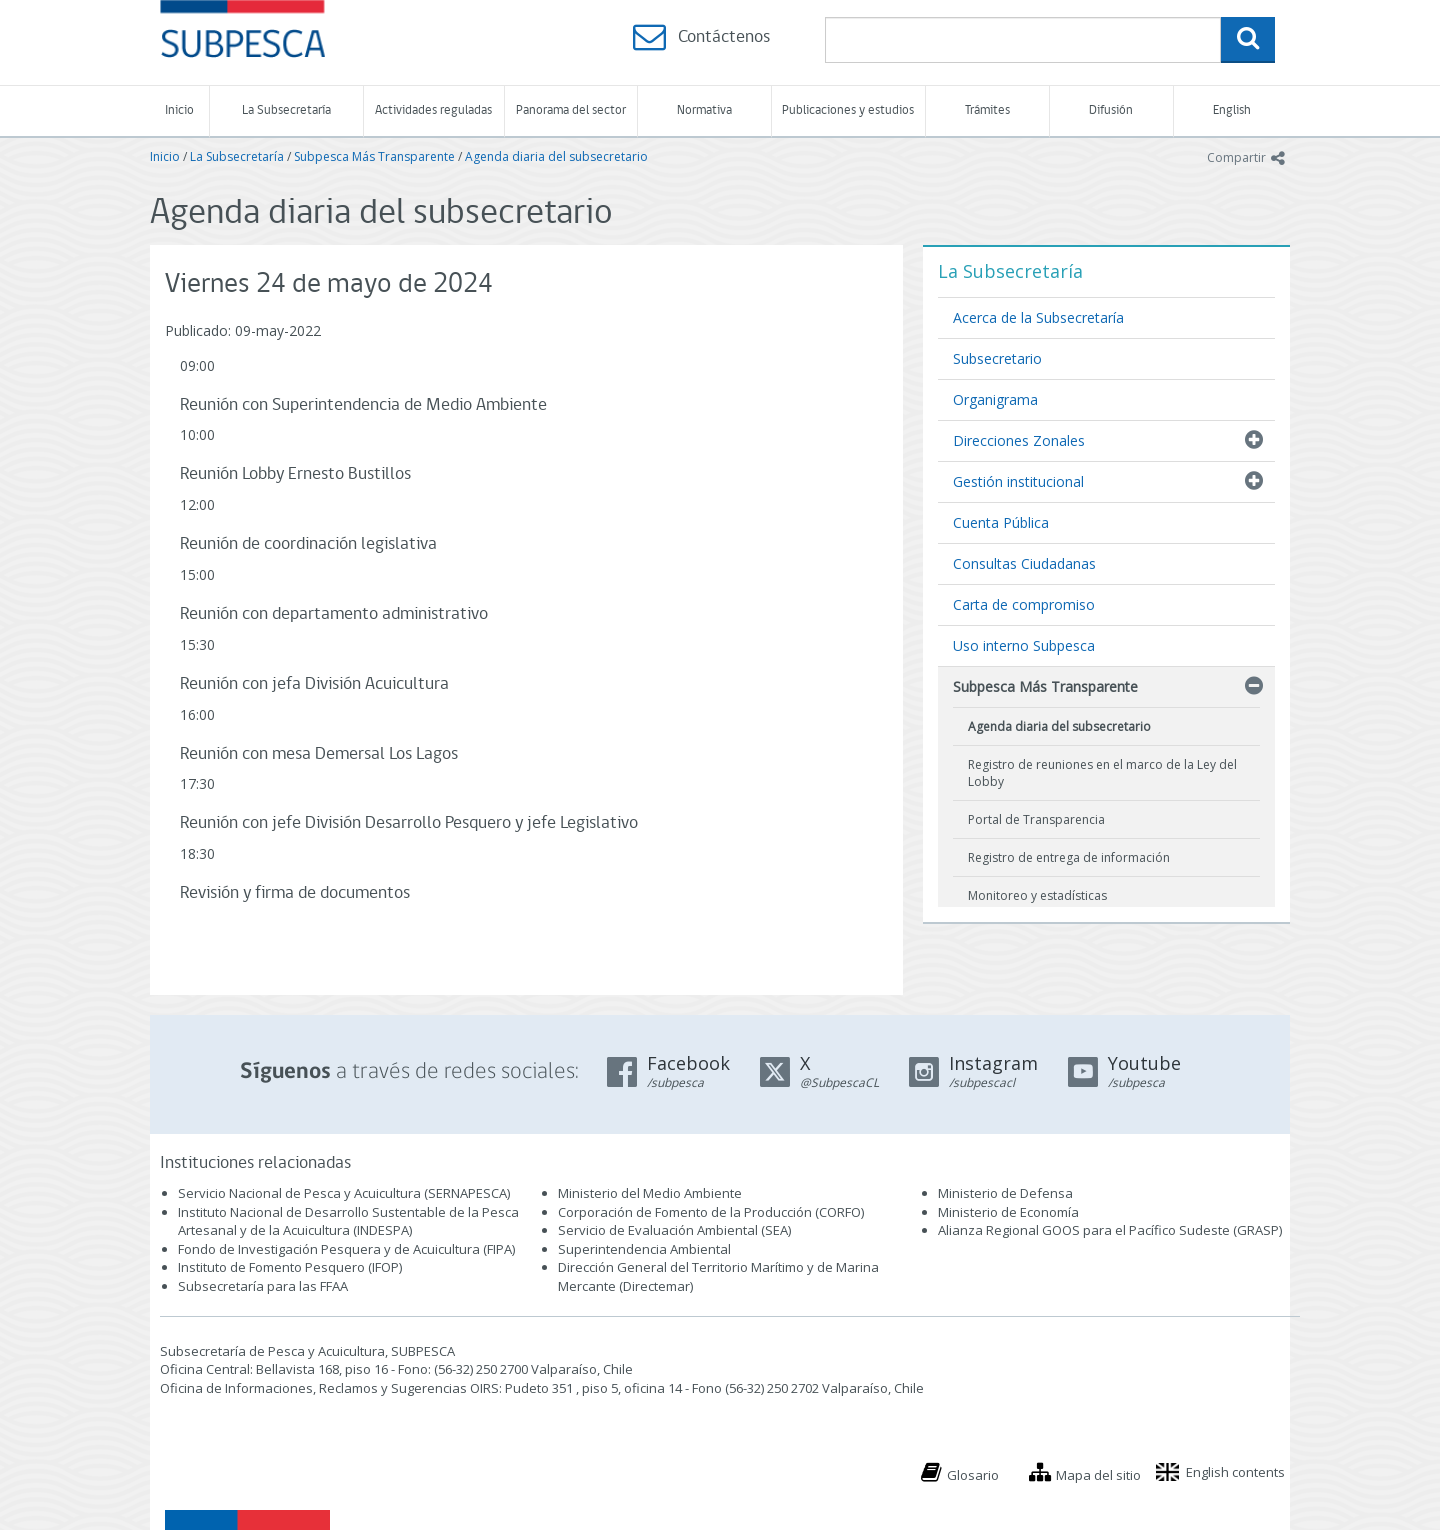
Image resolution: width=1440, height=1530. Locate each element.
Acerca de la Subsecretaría (1038, 317)
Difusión (1111, 110)
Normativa (704, 110)
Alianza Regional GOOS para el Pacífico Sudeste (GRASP (1108, 1230)
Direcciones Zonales (1019, 440)
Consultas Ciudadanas (1024, 563)
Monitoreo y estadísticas (1037, 895)
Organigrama (995, 399)
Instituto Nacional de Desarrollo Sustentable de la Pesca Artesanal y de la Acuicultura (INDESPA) (348, 1221)
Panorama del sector (571, 110)
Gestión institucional (1018, 481)
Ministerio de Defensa (1005, 1193)
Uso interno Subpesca (1024, 645)
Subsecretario (997, 358)
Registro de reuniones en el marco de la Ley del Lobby (1102, 773)
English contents (1235, 1472)
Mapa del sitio (1098, 1475)
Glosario (973, 1475)
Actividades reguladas (433, 110)
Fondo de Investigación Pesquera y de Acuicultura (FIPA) (346, 1249)
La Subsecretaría (286, 110)
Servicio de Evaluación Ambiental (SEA (673, 1230)
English (1232, 110)
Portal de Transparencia (1036, 819)
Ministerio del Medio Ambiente (650, 1193)
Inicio (179, 110)
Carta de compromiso (1024, 604)
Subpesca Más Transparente (374, 156)
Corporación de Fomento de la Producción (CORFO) (711, 1212)
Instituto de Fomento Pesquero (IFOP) (290, 1267)
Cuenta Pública (1001, 522)
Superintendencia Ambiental (644, 1249)
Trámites (987, 110)
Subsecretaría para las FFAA (263, 1286)
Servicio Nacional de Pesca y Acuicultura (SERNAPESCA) (344, 1193)
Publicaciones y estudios (848, 110)
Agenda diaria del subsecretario (556, 156)
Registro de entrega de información (1069, 857)
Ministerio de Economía (1008, 1212)
